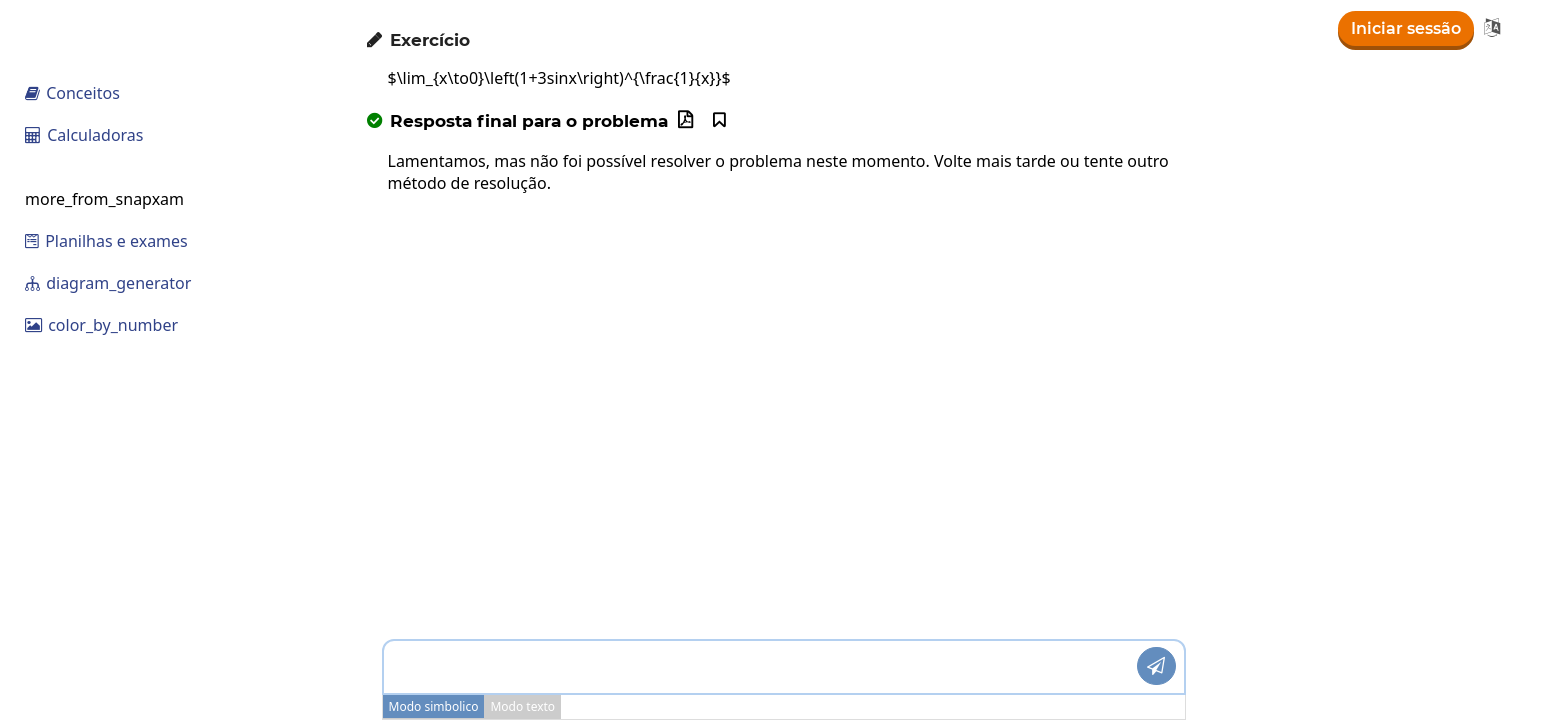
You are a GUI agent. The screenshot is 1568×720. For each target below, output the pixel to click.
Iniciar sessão (1406, 28)
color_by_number (101, 325)
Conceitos (72, 93)
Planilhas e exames (106, 241)
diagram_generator (108, 283)
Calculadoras (84, 135)
